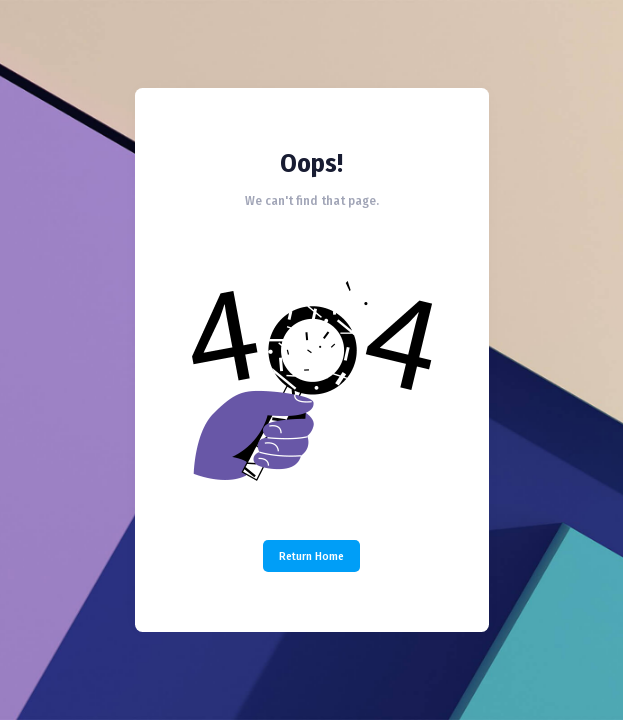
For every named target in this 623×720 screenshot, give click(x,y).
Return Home (311, 556)
